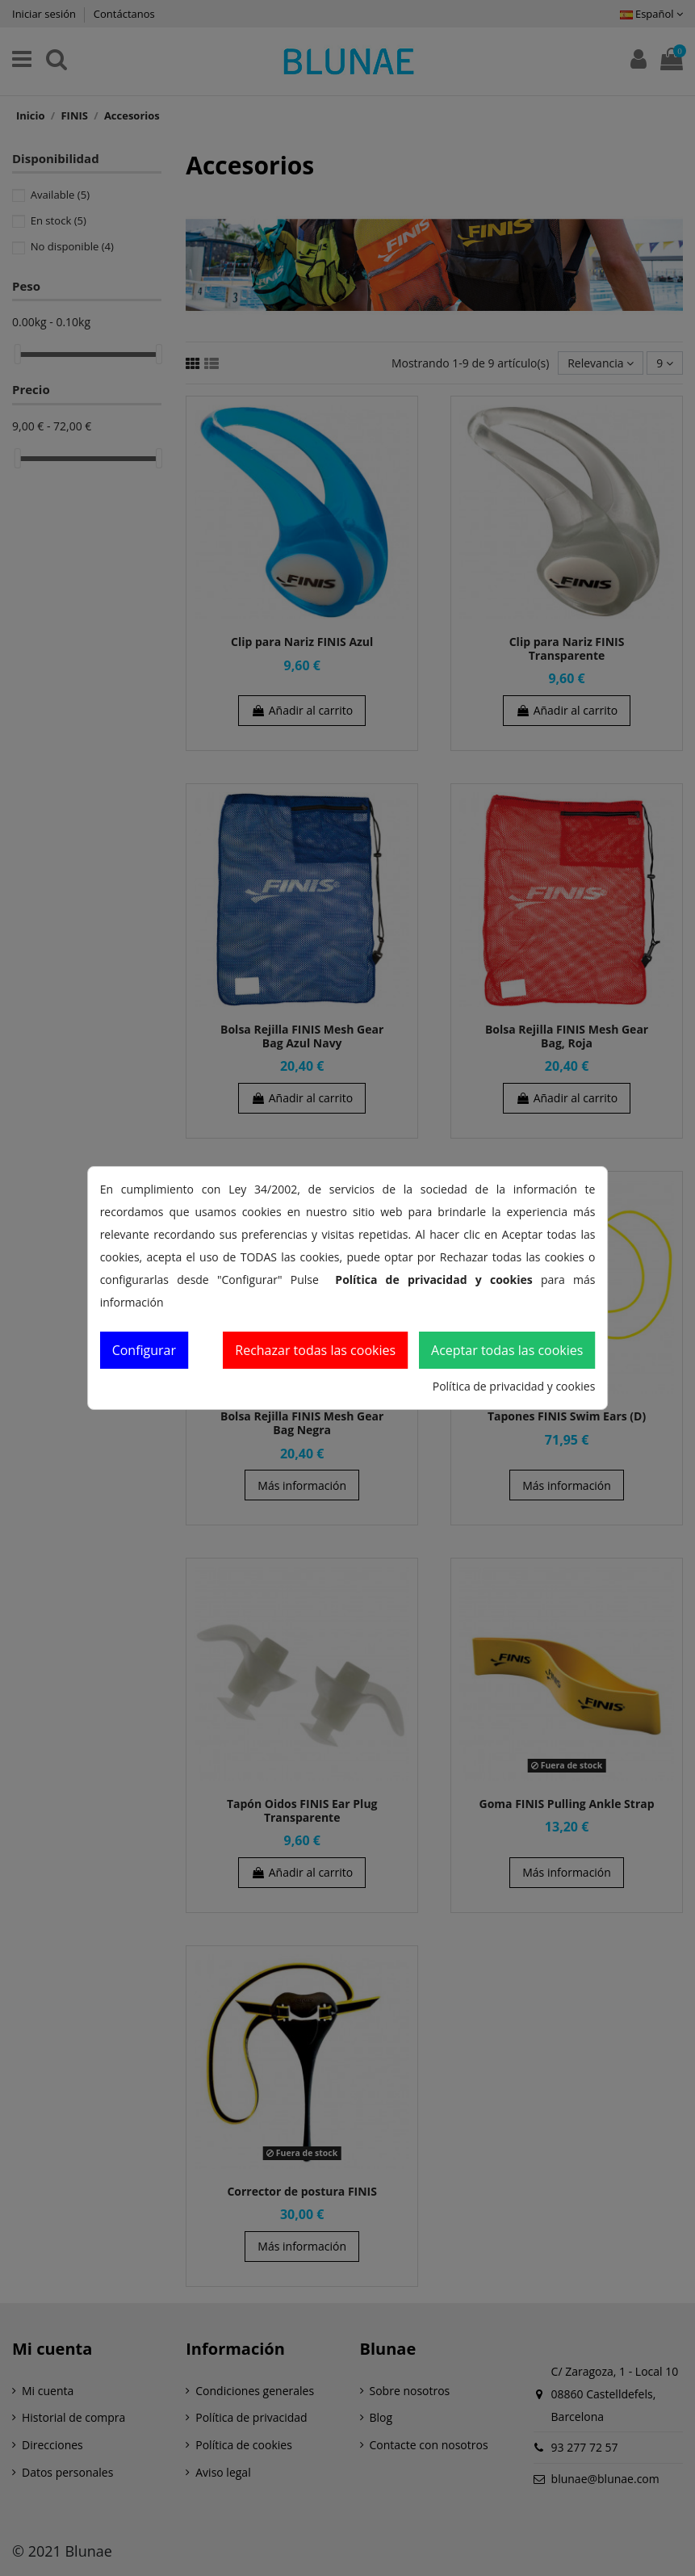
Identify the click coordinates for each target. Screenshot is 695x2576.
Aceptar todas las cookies (507, 1350)
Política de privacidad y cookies (514, 1386)
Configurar (144, 1350)
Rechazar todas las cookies (315, 1350)
